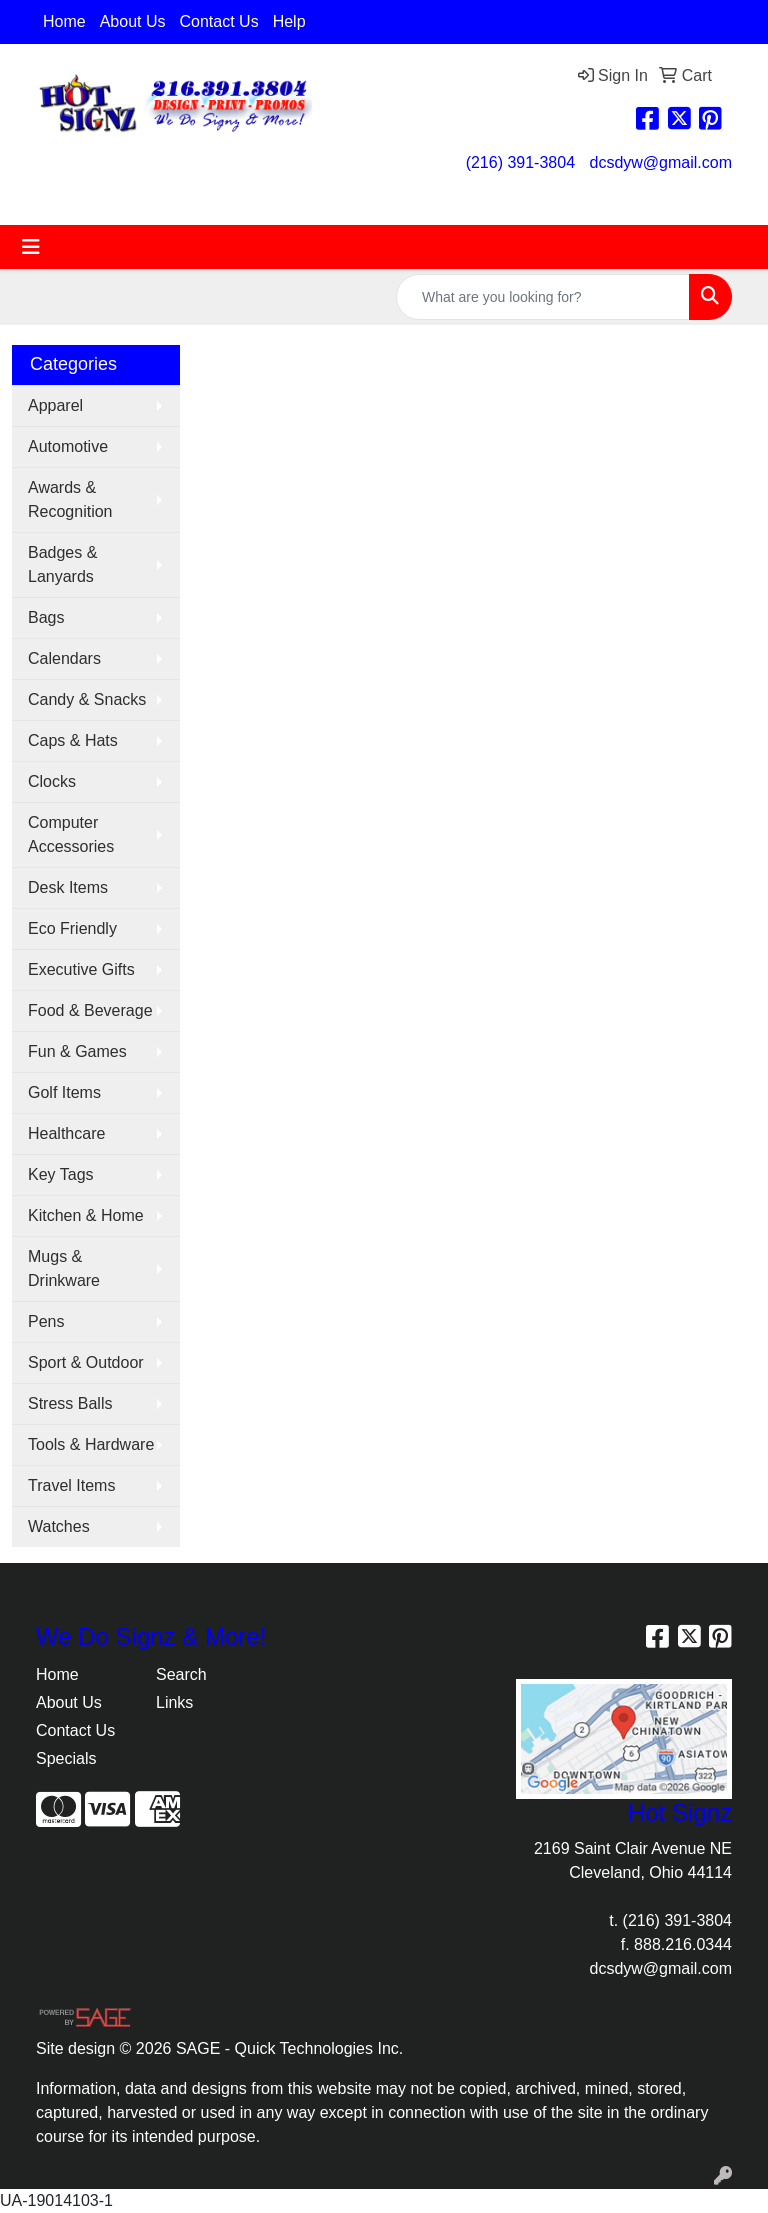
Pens (46, 1321)
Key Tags (61, 1174)
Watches (59, 1526)
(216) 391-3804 (520, 162)
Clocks (52, 781)
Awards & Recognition (70, 499)
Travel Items (71, 1485)
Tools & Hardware (91, 1444)
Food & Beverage (90, 1010)
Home (64, 21)
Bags (46, 617)
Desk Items (68, 887)
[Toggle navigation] (31, 247)
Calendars (64, 658)
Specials (66, 1758)
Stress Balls (70, 1403)
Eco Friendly (72, 928)
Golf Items (64, 1092)
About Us (133, 21)
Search (181, 1674)
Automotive (68, 446)
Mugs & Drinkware (64, 1268)
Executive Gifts (81, 969)
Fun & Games (77, 1051)
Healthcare (66, 1133)
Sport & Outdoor (86, 1362)
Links (174, 1702)
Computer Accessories (71, 834)
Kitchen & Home (86, 1215)
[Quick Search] (543, 297)
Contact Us (219, 21)
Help (289, 21)
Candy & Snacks (87, 699)
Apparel (55, 405)
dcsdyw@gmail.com (661, 162)
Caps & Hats (73, 740)
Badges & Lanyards (62, 564)
